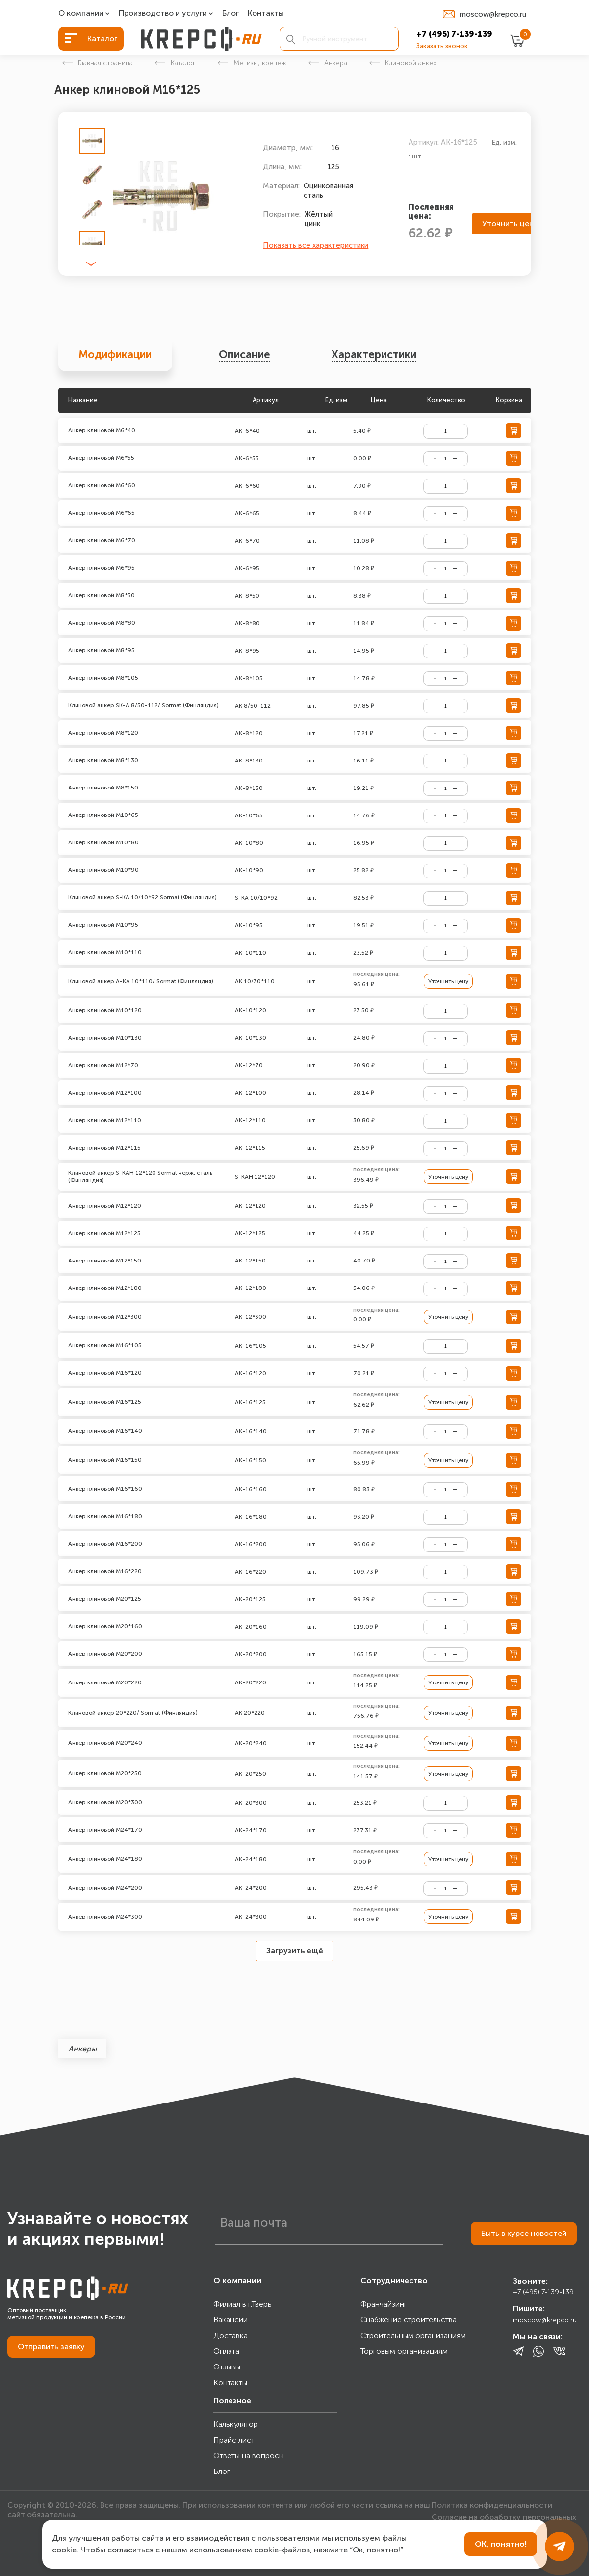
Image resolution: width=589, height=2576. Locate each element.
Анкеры (82, 2048)
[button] (91, 264)
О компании (80, 13)
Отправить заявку (51, 2346)
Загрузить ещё (294, 1950)
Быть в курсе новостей (523, 2233)
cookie (64, 2549)
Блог (230, 13)
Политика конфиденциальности (492, 2505)
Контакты (266, 13)
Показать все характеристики (315, 245)
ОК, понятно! (501, 2544)
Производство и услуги (163, 13)
